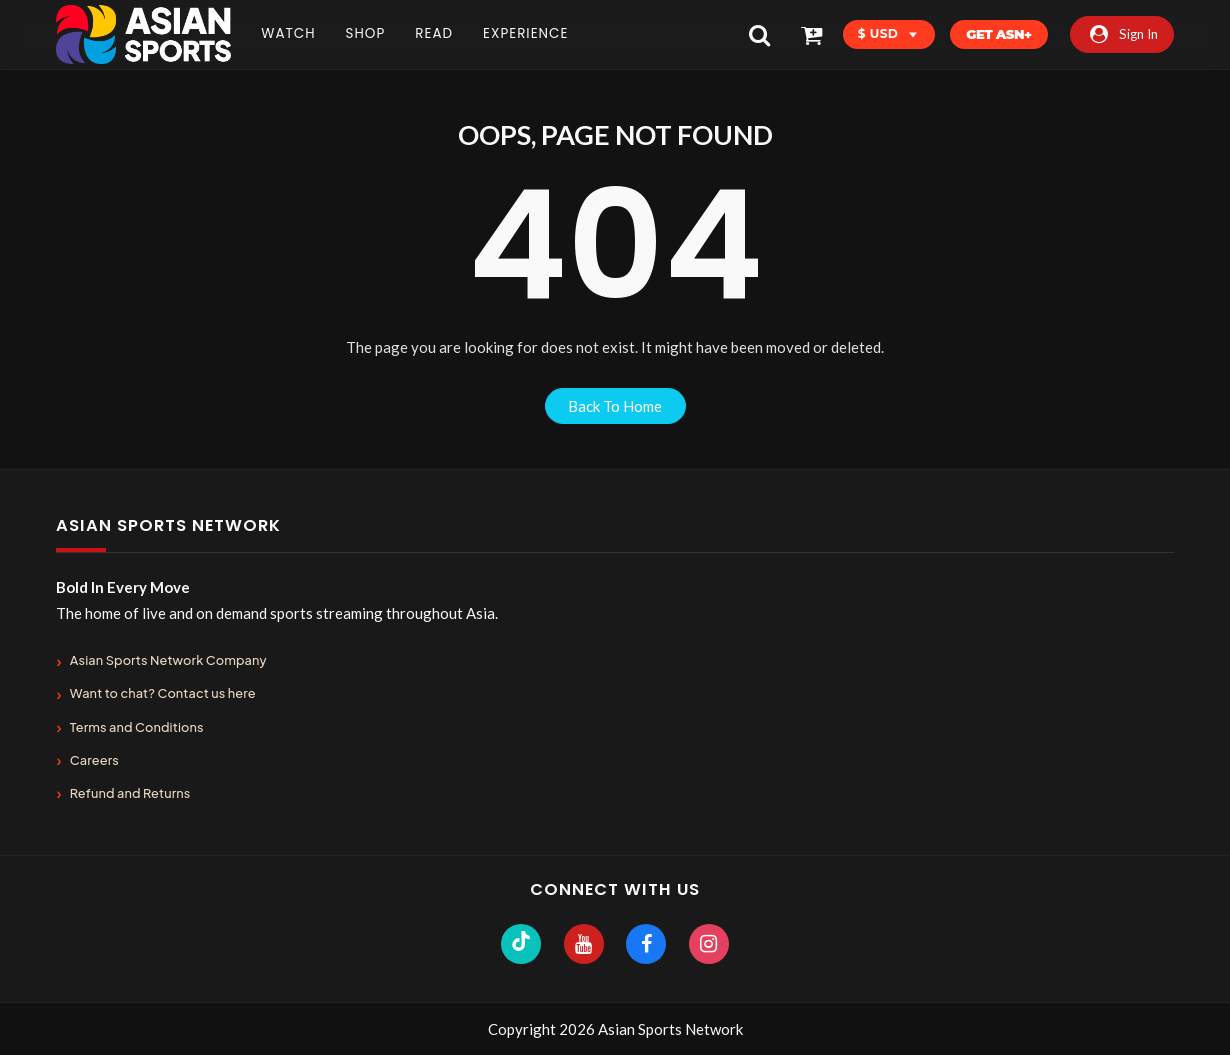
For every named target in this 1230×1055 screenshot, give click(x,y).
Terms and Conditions (137, 727)
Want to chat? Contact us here (163, 693)
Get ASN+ (998, 34)
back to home (615, 406)
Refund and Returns (130, 793)
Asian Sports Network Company (168, 660)
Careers (94, 760)
